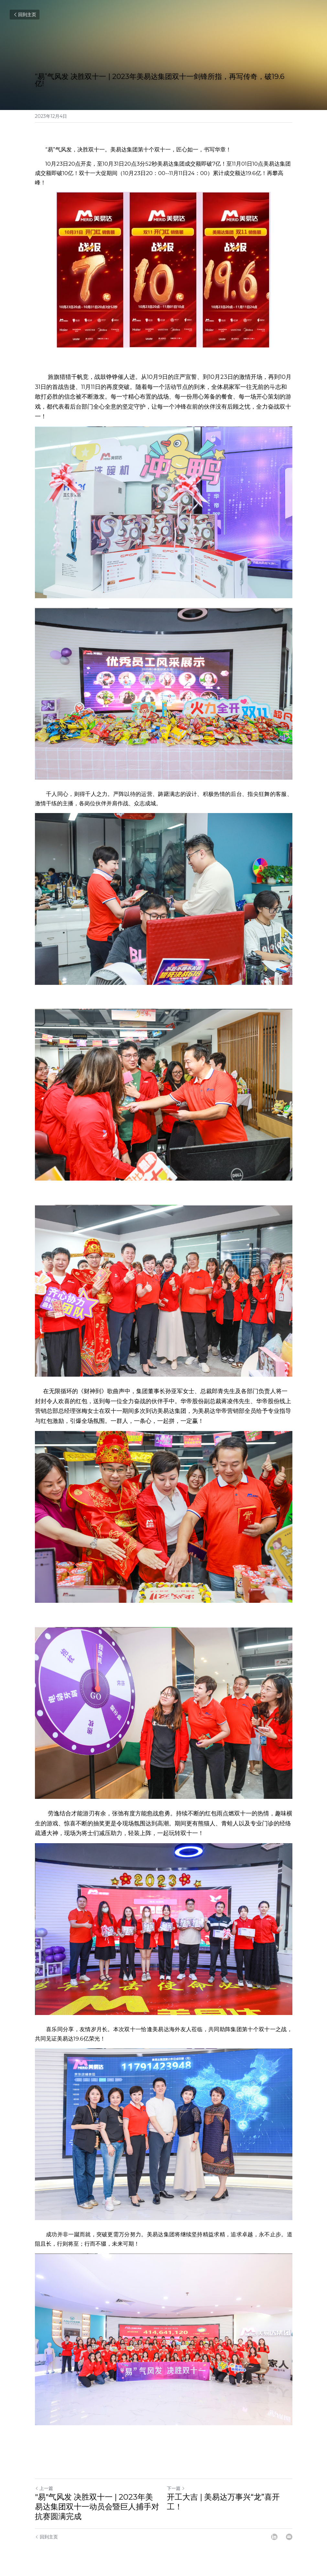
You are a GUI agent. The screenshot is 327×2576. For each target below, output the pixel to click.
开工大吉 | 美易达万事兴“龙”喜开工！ (223, 2501)
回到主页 (24, 14)
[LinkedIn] (274, 2537)
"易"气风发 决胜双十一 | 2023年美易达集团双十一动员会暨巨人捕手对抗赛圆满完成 (97, 2506)
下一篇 (176, 2488)
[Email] (289, 2537)
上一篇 (44, 2488)
